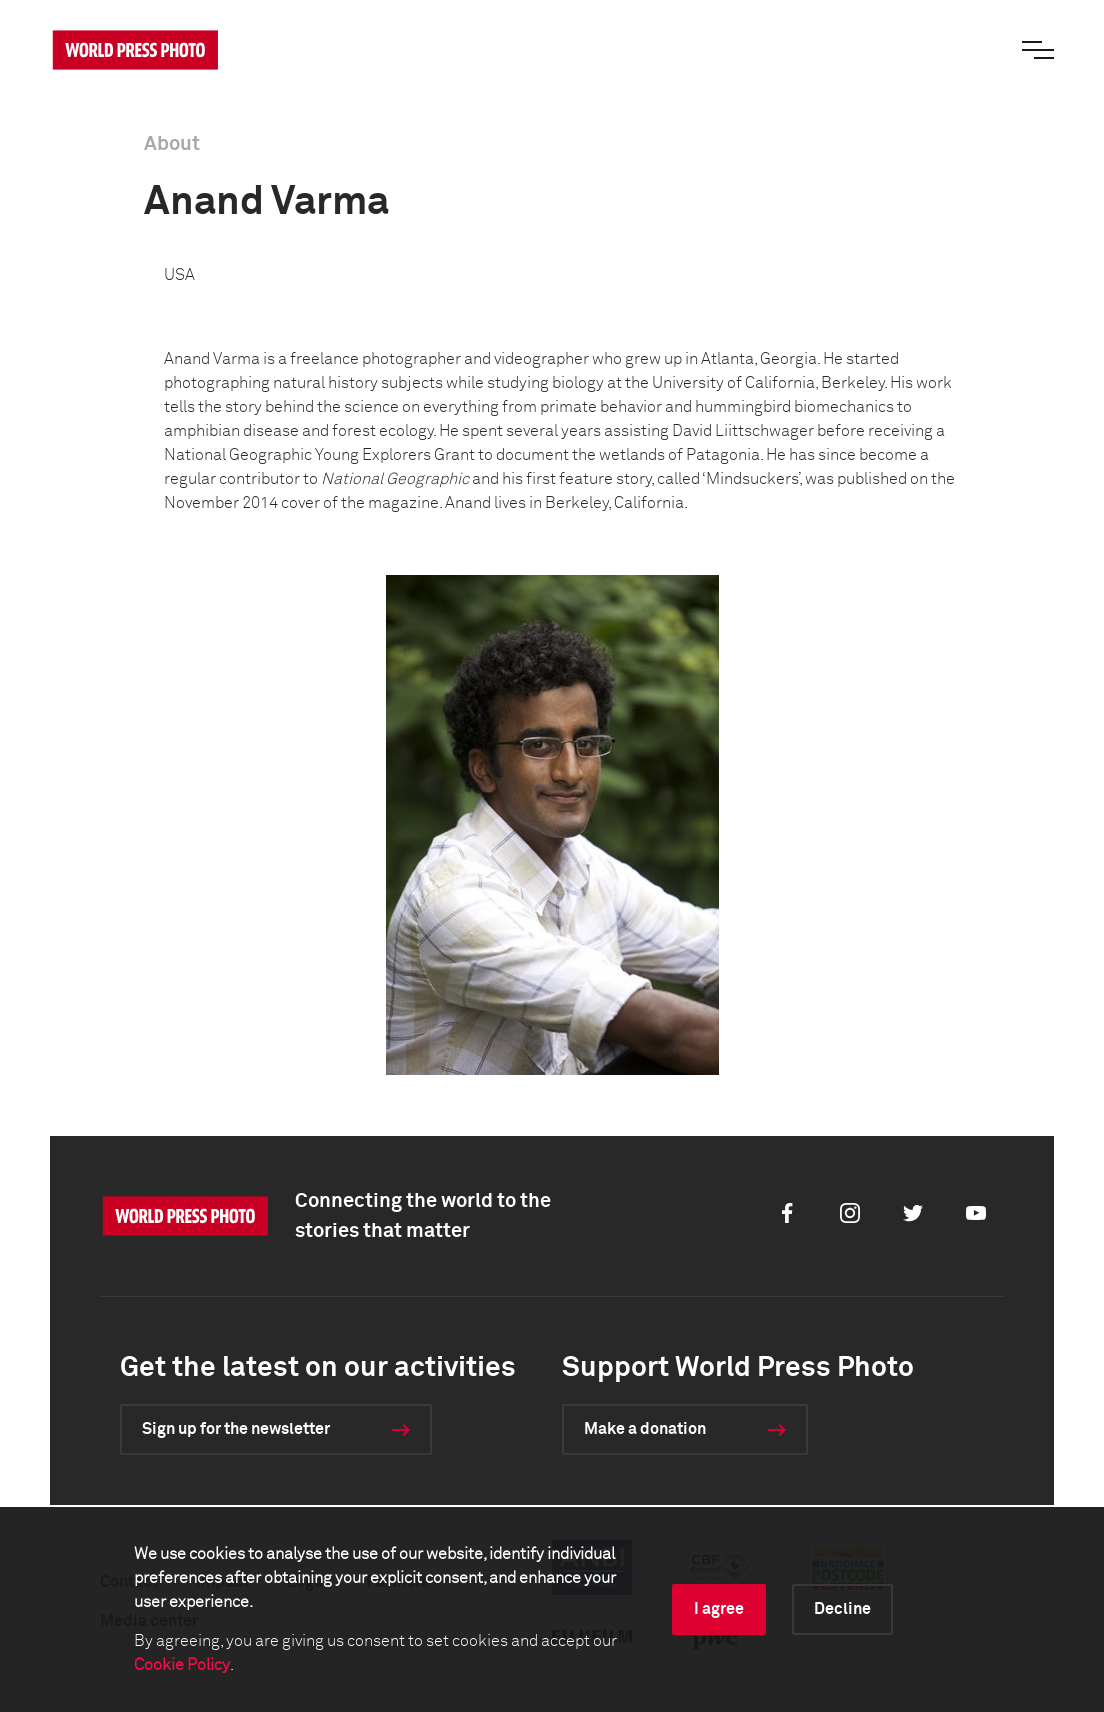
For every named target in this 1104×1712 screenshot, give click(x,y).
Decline (842, 1609)
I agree (719, 1609)
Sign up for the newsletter (236, 1429)
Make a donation (645, 1429)
